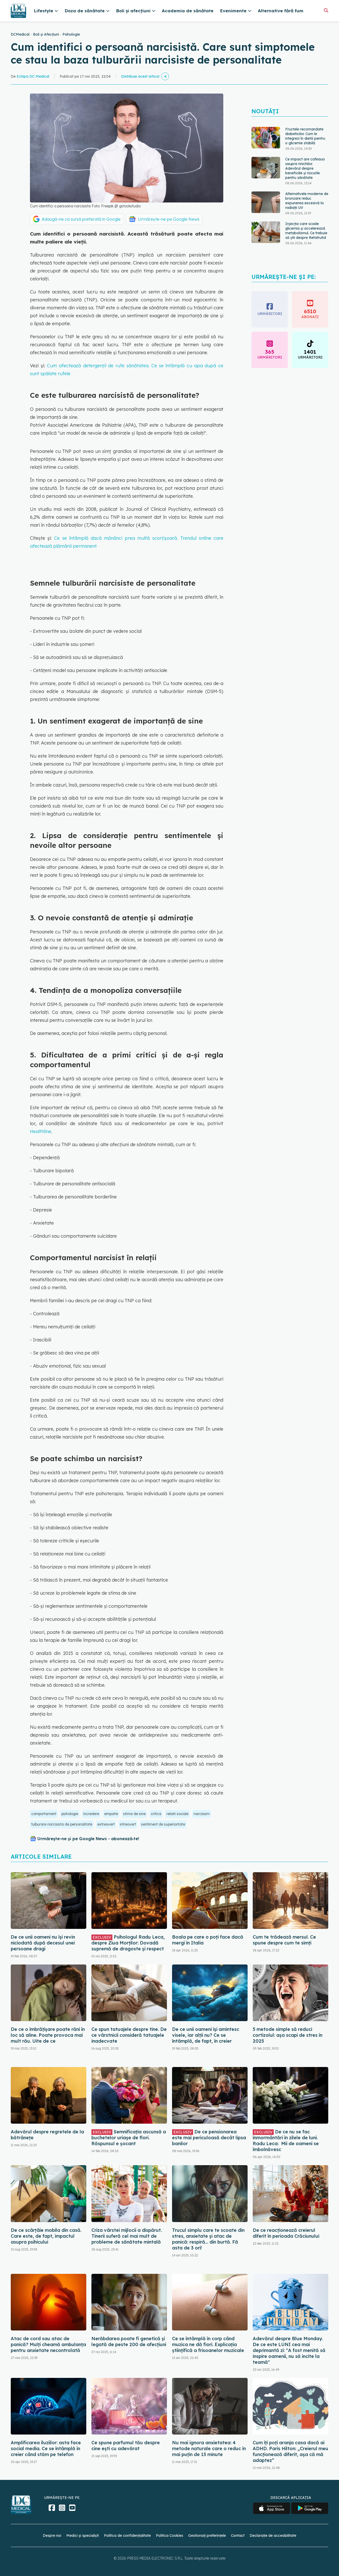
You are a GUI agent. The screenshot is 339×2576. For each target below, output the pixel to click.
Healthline (40, 1131)
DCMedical (20, 34)
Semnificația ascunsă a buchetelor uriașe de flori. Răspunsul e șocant (128, 2137)
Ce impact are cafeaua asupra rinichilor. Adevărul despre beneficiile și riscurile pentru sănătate (305, 168)
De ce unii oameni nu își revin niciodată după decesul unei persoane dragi (43, 1943)
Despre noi (52, 2535)
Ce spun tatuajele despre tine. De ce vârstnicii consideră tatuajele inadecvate (129, 2035)
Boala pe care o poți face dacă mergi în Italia (207, 1940)
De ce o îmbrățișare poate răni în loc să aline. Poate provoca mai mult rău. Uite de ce (48, 2035)
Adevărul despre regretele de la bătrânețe (47, 2135)
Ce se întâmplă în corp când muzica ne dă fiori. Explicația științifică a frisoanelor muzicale (208, 2344)
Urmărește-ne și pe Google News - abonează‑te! (88, 1838)
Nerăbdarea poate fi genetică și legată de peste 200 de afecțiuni (128, 2341)
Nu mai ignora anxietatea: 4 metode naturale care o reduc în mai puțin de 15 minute (209, 2448)
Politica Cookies (169, 2535)
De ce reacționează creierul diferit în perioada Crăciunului (286, 2233)
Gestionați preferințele (207, 2535)
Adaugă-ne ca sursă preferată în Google (81, 219)
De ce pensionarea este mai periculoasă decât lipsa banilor (209, 2137)
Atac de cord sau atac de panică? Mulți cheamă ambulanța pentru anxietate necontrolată (48, 2344)
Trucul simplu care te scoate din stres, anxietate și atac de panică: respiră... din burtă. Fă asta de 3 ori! (208, 2239)
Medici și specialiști (82, 2535)
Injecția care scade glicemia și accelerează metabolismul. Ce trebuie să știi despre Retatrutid (306, 230)
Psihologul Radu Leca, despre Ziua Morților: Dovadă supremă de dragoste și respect (128, 1943)
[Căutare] (326, 10)
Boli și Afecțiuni (46, 34)
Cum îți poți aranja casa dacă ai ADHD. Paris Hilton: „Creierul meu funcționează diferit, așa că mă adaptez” (290, 2451)
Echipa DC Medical (33, 76)
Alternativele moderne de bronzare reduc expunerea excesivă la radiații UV (306, 200)
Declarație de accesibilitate (273, 2535)
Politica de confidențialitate (127, 2535)
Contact (238, 2535)
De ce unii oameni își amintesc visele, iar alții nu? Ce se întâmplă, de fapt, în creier (205, 2035)
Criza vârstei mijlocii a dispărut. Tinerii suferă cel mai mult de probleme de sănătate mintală (126, 2236)
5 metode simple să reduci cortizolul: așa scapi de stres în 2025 (287, 2035)
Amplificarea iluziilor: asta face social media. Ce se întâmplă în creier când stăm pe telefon (46, 2448)
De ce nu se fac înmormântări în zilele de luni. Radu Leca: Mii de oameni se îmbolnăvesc (286, 2140)
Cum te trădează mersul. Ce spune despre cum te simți (284, 1940)
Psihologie (71, 34)
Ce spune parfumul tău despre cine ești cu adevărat (125, 2445)
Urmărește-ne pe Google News (168, 219)
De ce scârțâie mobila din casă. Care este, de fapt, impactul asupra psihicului (46, 2236)
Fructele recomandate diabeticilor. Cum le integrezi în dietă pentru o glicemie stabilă (305, 136)
